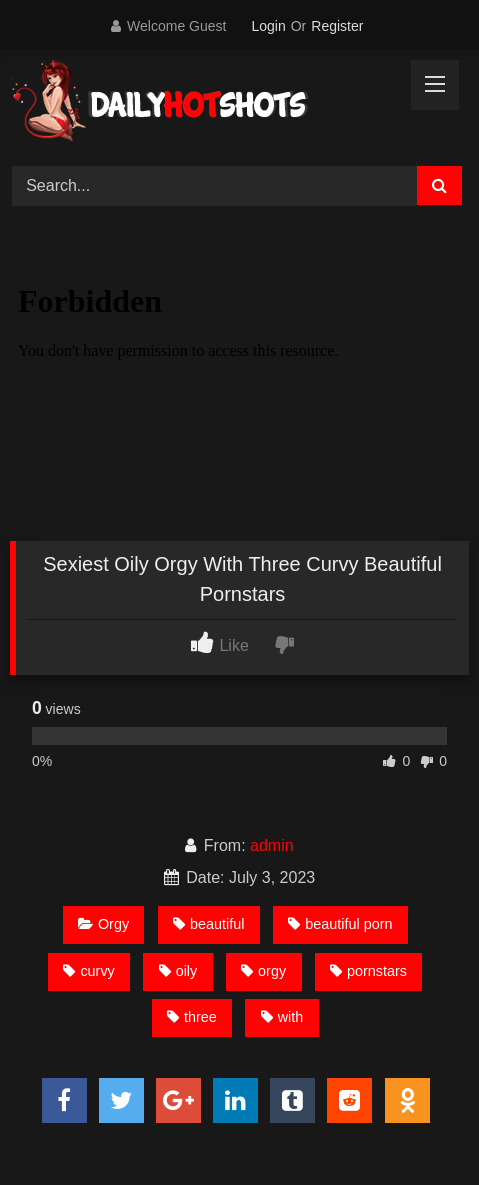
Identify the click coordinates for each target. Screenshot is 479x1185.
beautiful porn (340, 924)
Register (337, 26)
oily (178, 971)
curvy (88, 971)
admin (272, 845)
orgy (263, 971)
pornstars (368, 971)
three (192, 1017)
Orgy (103, 924)
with (282, 1017)
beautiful (208, 924)
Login (268, 26)
